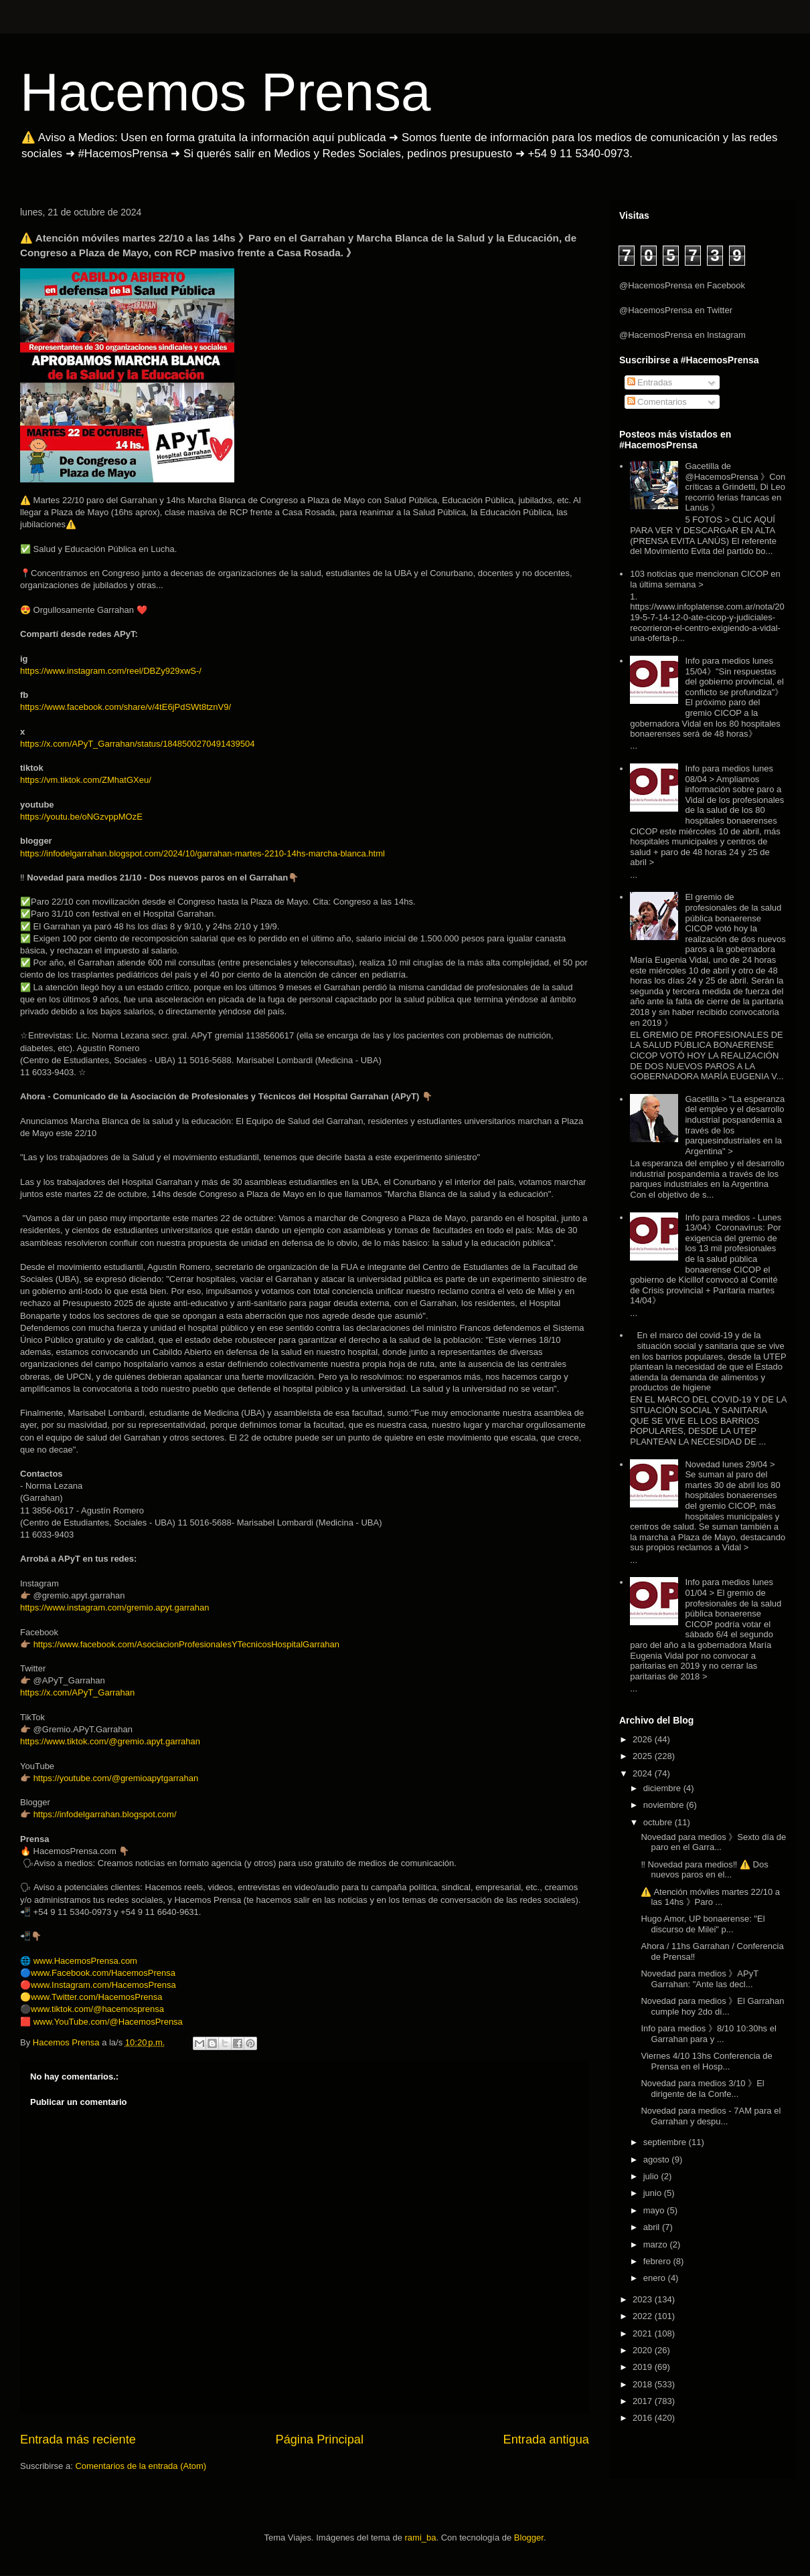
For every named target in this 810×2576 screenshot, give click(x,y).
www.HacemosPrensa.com (85, 1961)
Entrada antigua (546, 2439)
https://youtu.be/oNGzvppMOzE (81, 817)
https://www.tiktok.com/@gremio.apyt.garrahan (110, 1741)
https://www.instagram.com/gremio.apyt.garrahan (115, 1607)
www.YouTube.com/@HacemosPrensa (108, 2022)
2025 (644, 1756)
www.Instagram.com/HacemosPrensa (103, 1985)
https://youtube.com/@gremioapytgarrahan (116, 1778)
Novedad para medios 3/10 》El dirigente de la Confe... (702, 2088)
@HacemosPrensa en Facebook (682, 285)
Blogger (529, 2538)
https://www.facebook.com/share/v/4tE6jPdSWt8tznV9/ (125, 707)
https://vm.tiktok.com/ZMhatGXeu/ (85, 780)
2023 (644, 2299)
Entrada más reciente (78, 2439)
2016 (644, 2418)
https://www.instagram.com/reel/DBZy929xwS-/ (110, 671)
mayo (655, 2210)
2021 (644, 2333)
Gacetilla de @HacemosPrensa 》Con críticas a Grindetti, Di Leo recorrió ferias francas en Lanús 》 (735, 487)
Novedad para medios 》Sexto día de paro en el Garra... (713, 1842)
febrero (658, 2261)
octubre (659, 1822)
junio (653, 2193)
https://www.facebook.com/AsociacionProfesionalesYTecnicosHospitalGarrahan (186, 1644)
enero (655, 2278)
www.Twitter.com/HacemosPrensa (97, 1997)
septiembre (666, 2142)
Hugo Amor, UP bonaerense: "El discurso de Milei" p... (702, 1924)
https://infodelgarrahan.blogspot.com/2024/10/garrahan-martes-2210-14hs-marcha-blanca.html (202, 853)
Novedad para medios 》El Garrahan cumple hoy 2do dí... (712, 2006)
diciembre (663, 1788)
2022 (644, 2316)
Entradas (650, 382)
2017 (644, 2401)
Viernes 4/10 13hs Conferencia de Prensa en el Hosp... (706, 2061)
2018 (644, 2384)
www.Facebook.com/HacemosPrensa (103, 1973)
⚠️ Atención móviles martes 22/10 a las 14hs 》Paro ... (710, 1897)
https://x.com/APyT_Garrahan (77, 1692)
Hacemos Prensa (225, 92)
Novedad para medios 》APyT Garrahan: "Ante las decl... (699, 1978)
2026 (644, 1739)
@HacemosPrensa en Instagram (682, 335)
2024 (644, 1773)
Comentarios (657, 402)
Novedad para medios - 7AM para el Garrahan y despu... (711, 2116)
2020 (644, 2350)
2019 (644, 2367)
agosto (657, 2159)
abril (652, 2227)
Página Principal (319, 2439)
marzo (656, 2244)
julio (652, 2176)
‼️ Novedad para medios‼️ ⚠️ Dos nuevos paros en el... (704, 1869)
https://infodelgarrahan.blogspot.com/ (105, 1814)
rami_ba (420, 2538)
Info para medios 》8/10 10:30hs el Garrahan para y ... (708, 2033)
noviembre (664, 1805)
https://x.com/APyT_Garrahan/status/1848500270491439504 (137, 744)
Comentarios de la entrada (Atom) (140, 2466)
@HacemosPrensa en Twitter (675, 310)
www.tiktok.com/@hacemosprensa (97, 2009)
